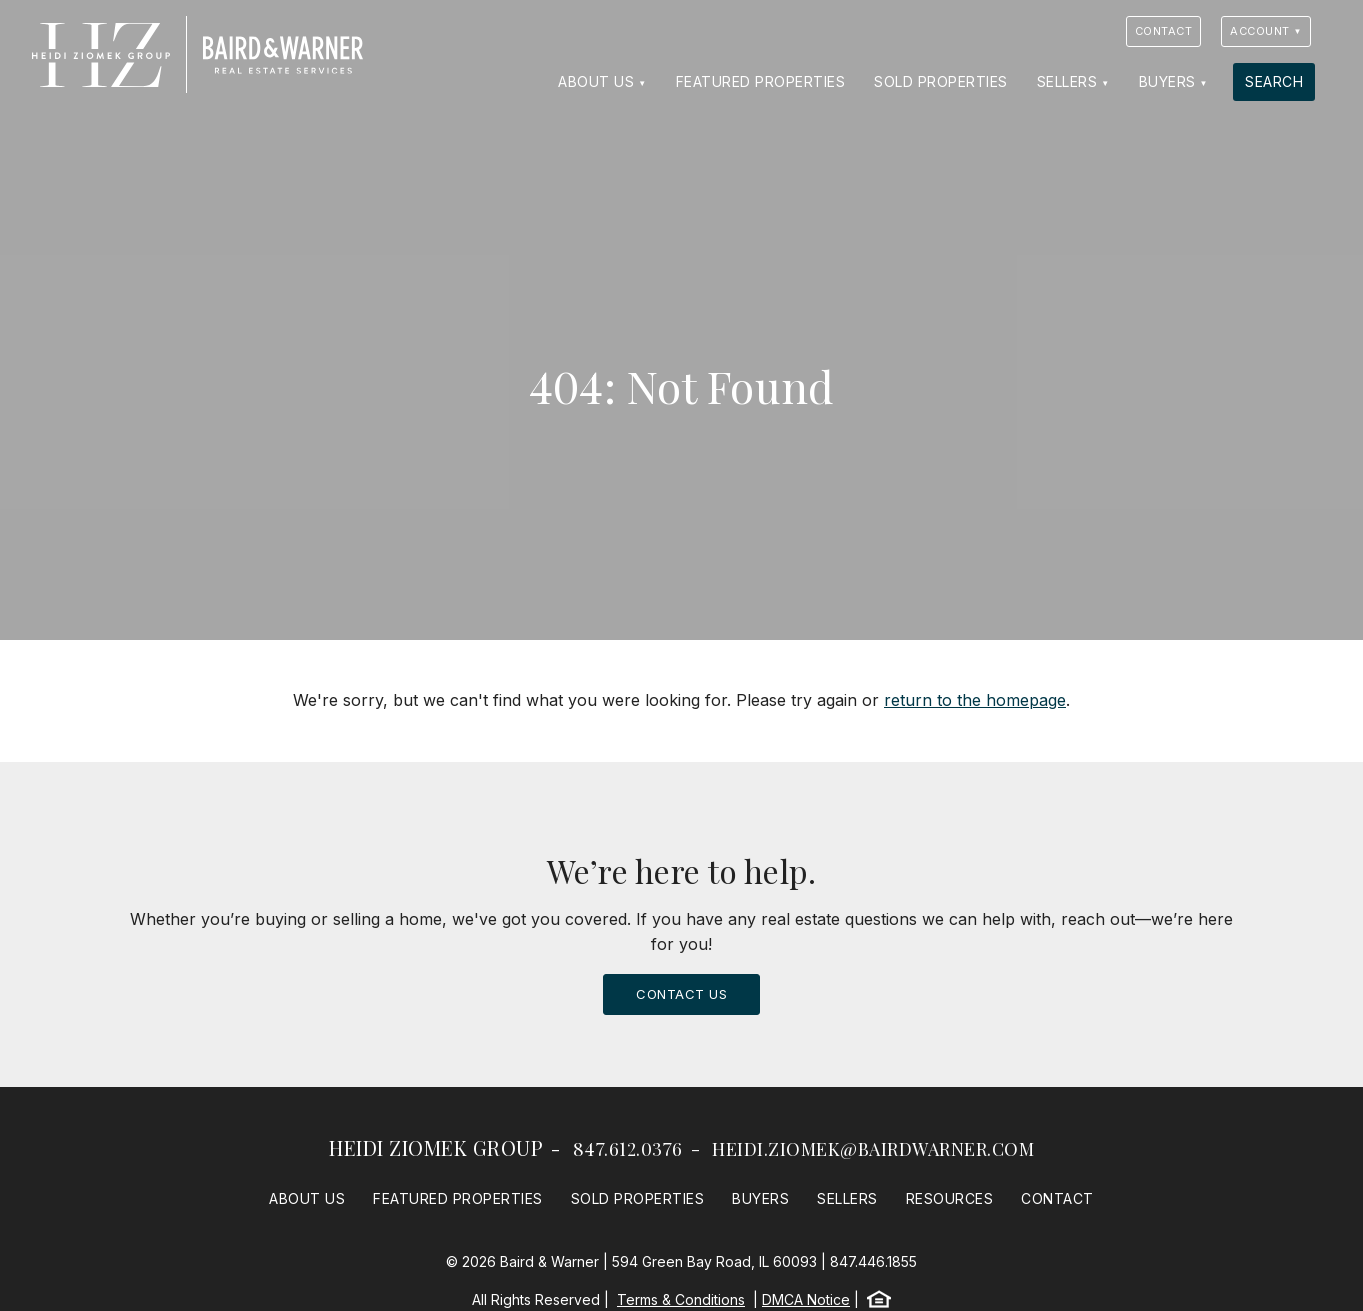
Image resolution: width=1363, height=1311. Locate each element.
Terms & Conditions (681, 1299)
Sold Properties (941, 81)
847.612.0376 (628, 1149)
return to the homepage (975, 700)
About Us (596, 81)
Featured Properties (761, 81)
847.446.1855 (873, 1261)
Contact (1164, 31)
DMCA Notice (806, 1299)
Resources (950, 1198)
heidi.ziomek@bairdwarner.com (873, 1149)
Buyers (1167, 81)
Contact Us (681, 994)
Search (1274, 81)
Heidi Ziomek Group (436, 1147)
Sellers (1067, 81)
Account (1260, 31)
